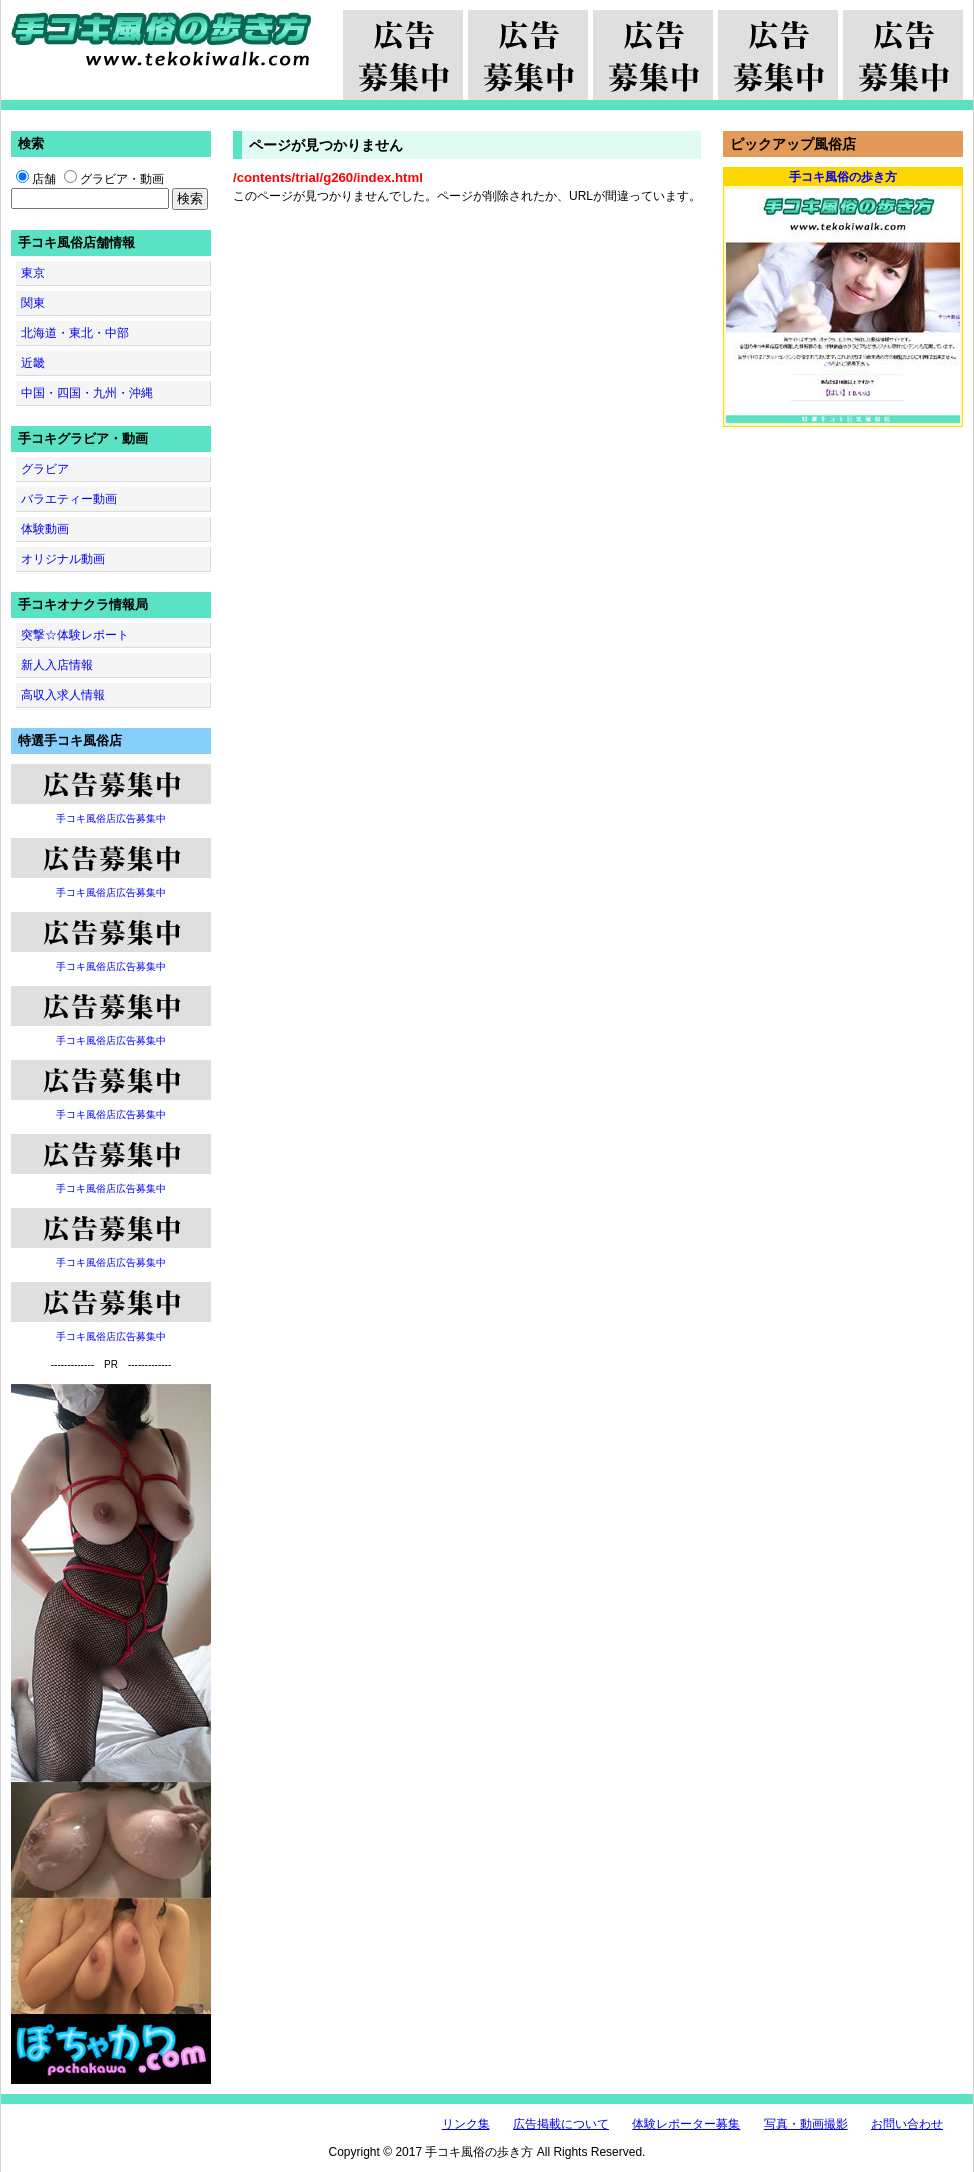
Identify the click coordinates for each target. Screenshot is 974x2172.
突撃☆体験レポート (75, 635)
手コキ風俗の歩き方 (161, 40)
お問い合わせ (907, 2124)
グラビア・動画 (114, 179)
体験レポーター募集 (686, 2124)
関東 (33, 303)
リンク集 (466, 2124)
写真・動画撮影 (806, 2124)
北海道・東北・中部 (75, 333)
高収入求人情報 (63, 695)
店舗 (36, 179)
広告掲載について (561, 2124)
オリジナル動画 (63, 559)
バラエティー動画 (69, 499)
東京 (33, 273)
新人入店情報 (57, 665)
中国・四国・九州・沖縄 (87, 393)
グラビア (45, 469)
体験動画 (45, 529)
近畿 (33, 363)
